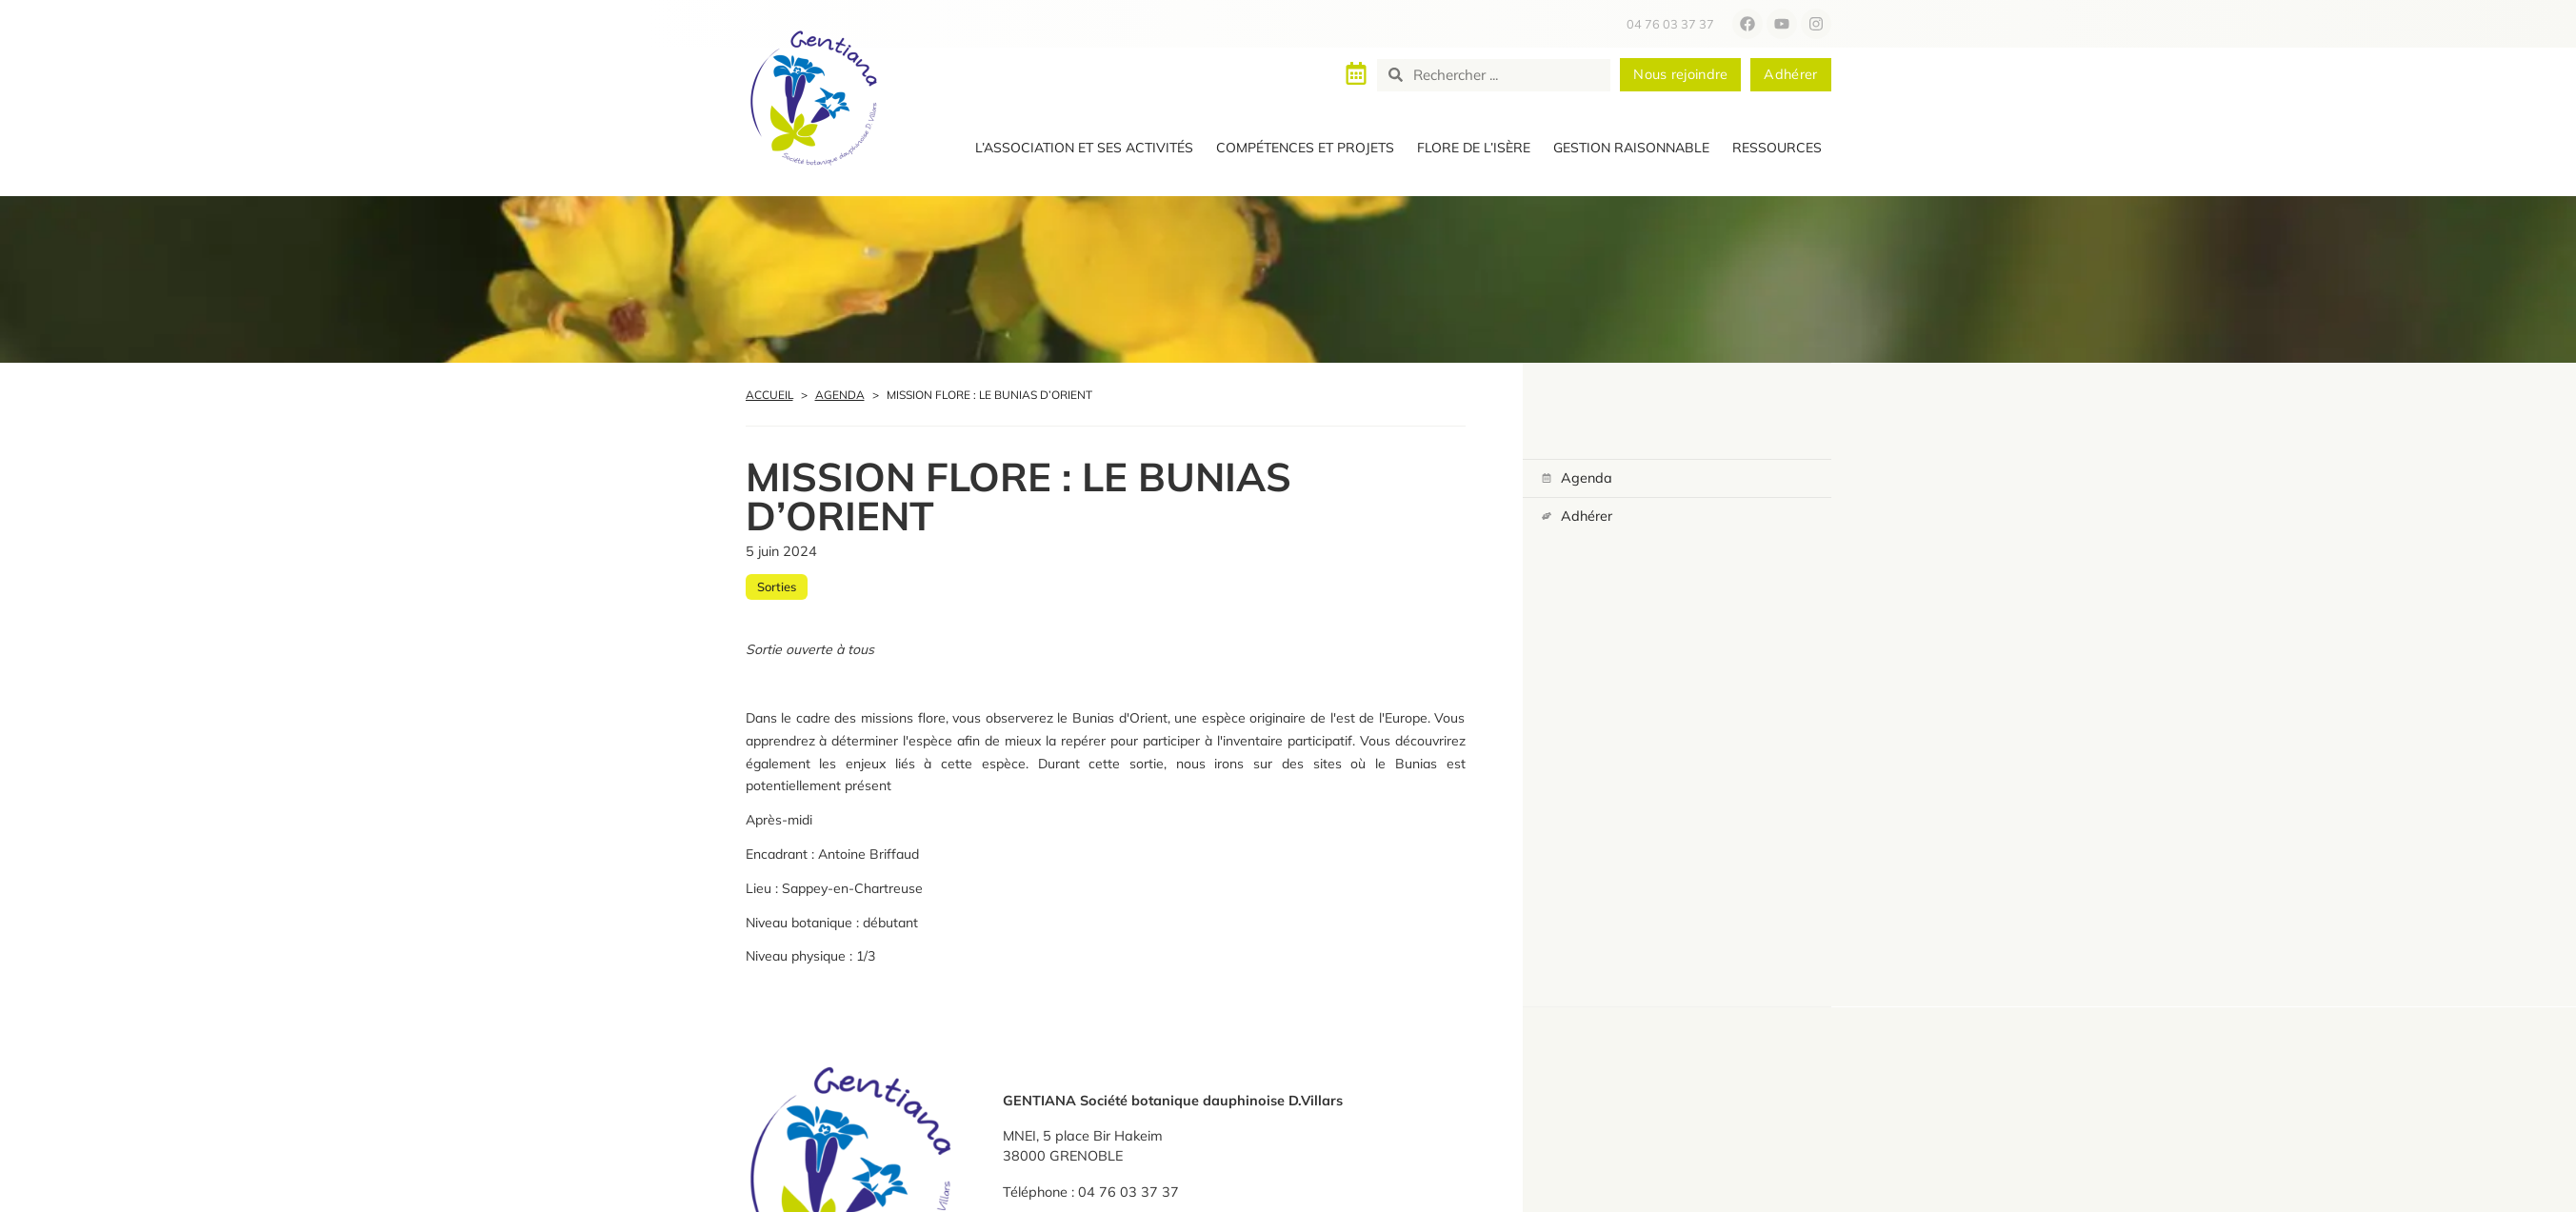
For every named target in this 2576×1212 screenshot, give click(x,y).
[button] (1084, 148)
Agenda (840, 394)
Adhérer (1586, 515)
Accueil (769, 394)
